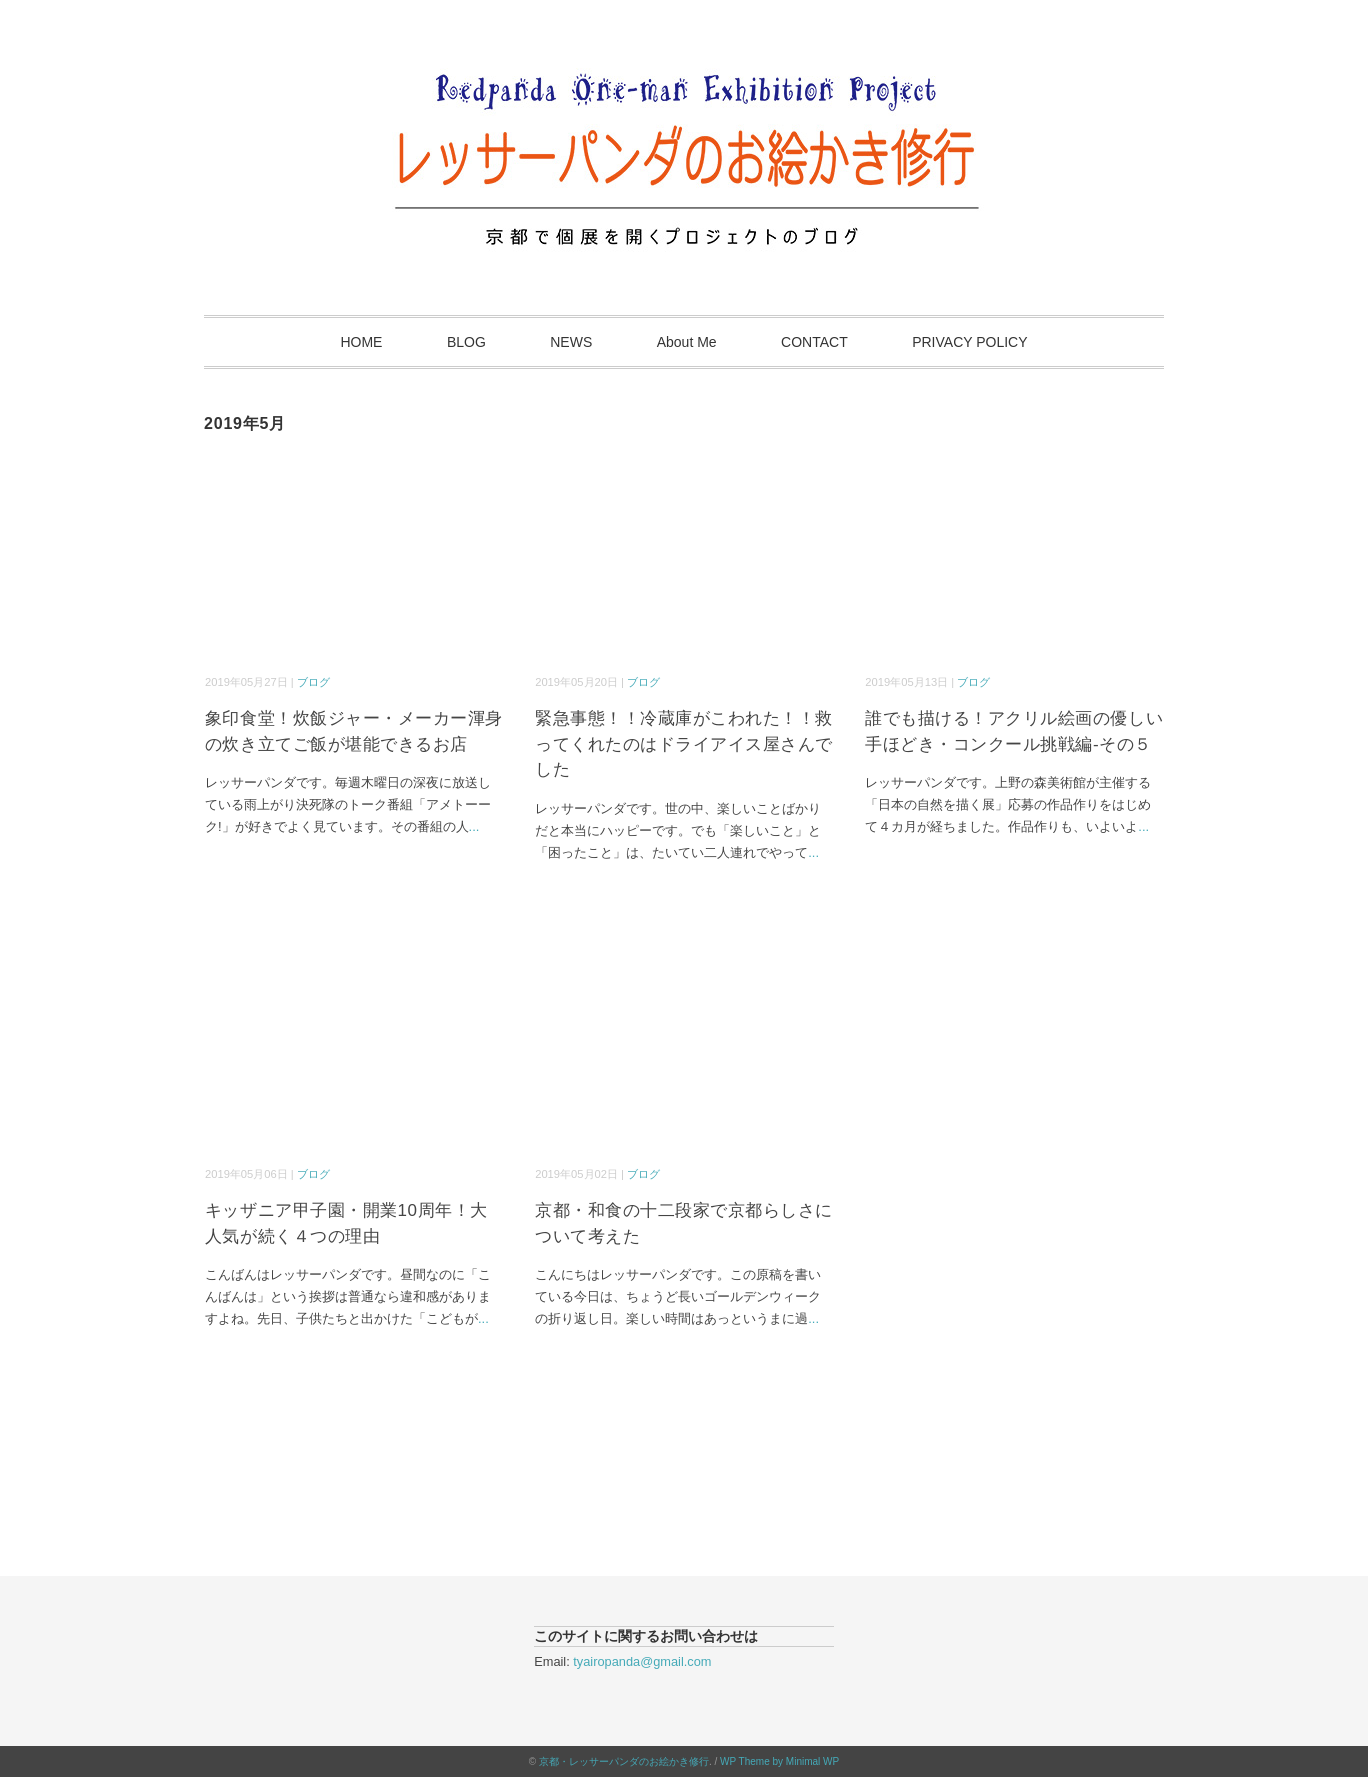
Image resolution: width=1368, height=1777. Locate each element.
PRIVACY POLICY (969, 342)
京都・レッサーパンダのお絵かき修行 (624, 1761)
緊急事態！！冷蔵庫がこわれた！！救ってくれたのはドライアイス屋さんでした (684, 744)
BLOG (466, 342)
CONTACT (814, 342)
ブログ (313, 682)
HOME (361, 342)
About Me (687, 342)
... (474, 826)
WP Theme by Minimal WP (779, 1761)
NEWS (571, 342)
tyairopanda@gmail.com (642, 1661)
